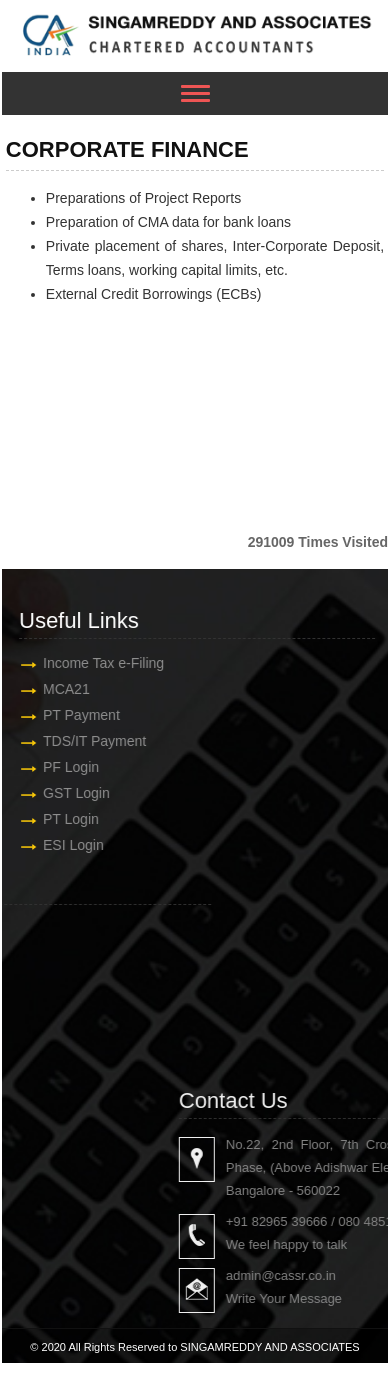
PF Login (70, 767)
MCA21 (65, 689)
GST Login (75, 793)
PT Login (70, 819)
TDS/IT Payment (93, 741)
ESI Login (72, 845)
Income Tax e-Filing (102, 663)
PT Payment (80, 715)
